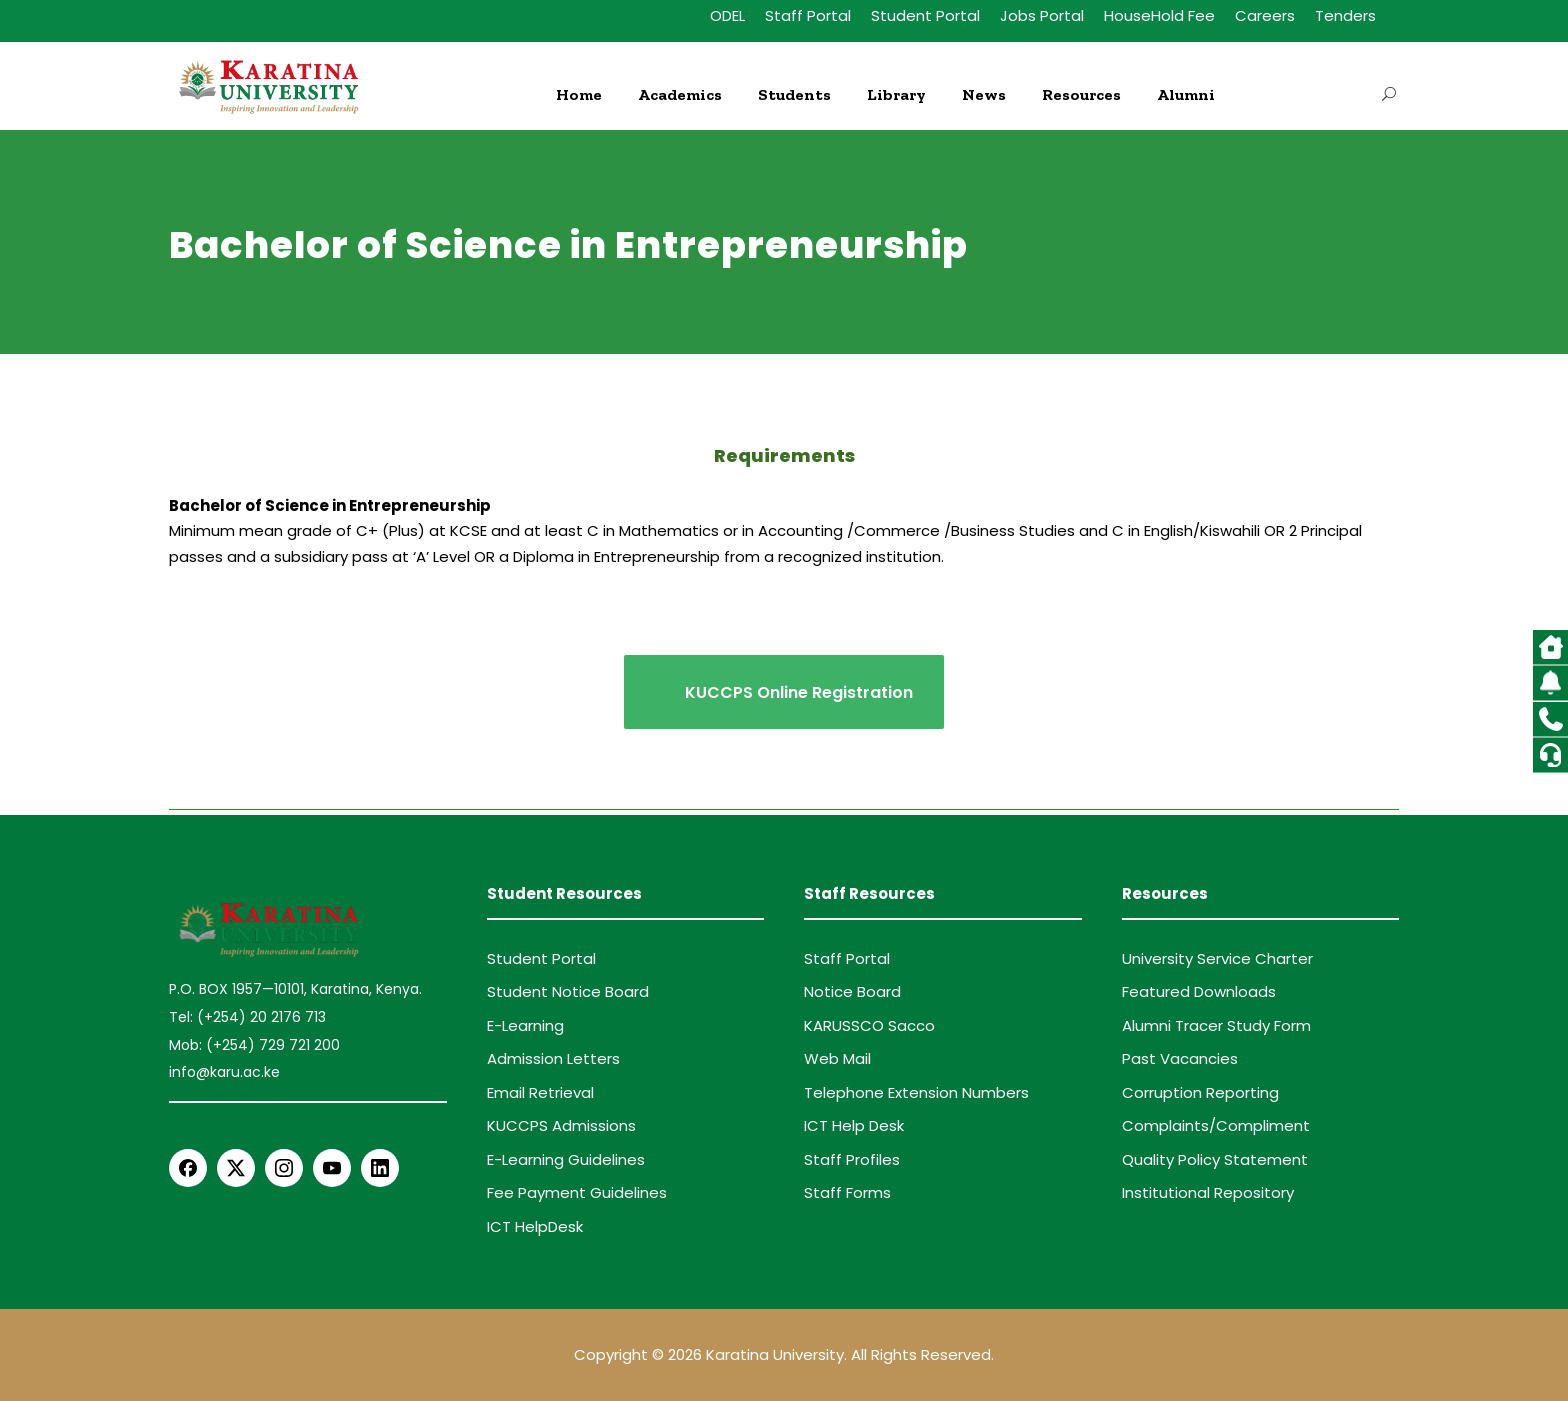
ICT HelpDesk (535, 1226)
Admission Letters (553, 1058)
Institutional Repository (1208, 1192)
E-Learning (525, 1025)
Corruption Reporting (1200, 1092)
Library (896, 94)
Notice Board (852, 991)
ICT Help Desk (854, 1125)
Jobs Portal (1042, 15)
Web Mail (837, 1058)
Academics (680, 94)
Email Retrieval (540, 1092)
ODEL (727, 15)
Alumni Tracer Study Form (1216, 1025)
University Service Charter (1217, 958)
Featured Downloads (1199, 991)
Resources (1081, 94)
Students (794, 94)
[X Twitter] (236, 1168)
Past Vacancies (1180, 1058)
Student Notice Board (568, 991)
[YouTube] (332, 1168)
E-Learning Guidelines (566, 1159)
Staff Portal (808, 15)
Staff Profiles (852, 1159)
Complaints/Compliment (1216, 1125)
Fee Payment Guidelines (577, 1192)
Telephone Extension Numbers (916, 1092)
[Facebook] (188, 1168)
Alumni (1186, 94)
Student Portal (925, 15)
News (984, 94)
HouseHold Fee (1159, 15)
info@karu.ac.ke (224, 1072)
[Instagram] (284, 1168)
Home (579, 94)
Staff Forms (847, 1192)
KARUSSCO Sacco (869, 1025)
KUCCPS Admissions (561, 1125)
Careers (1265, 15)
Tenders (1345, 15)
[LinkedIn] (380, 1168)
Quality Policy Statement (1215, 1159)
